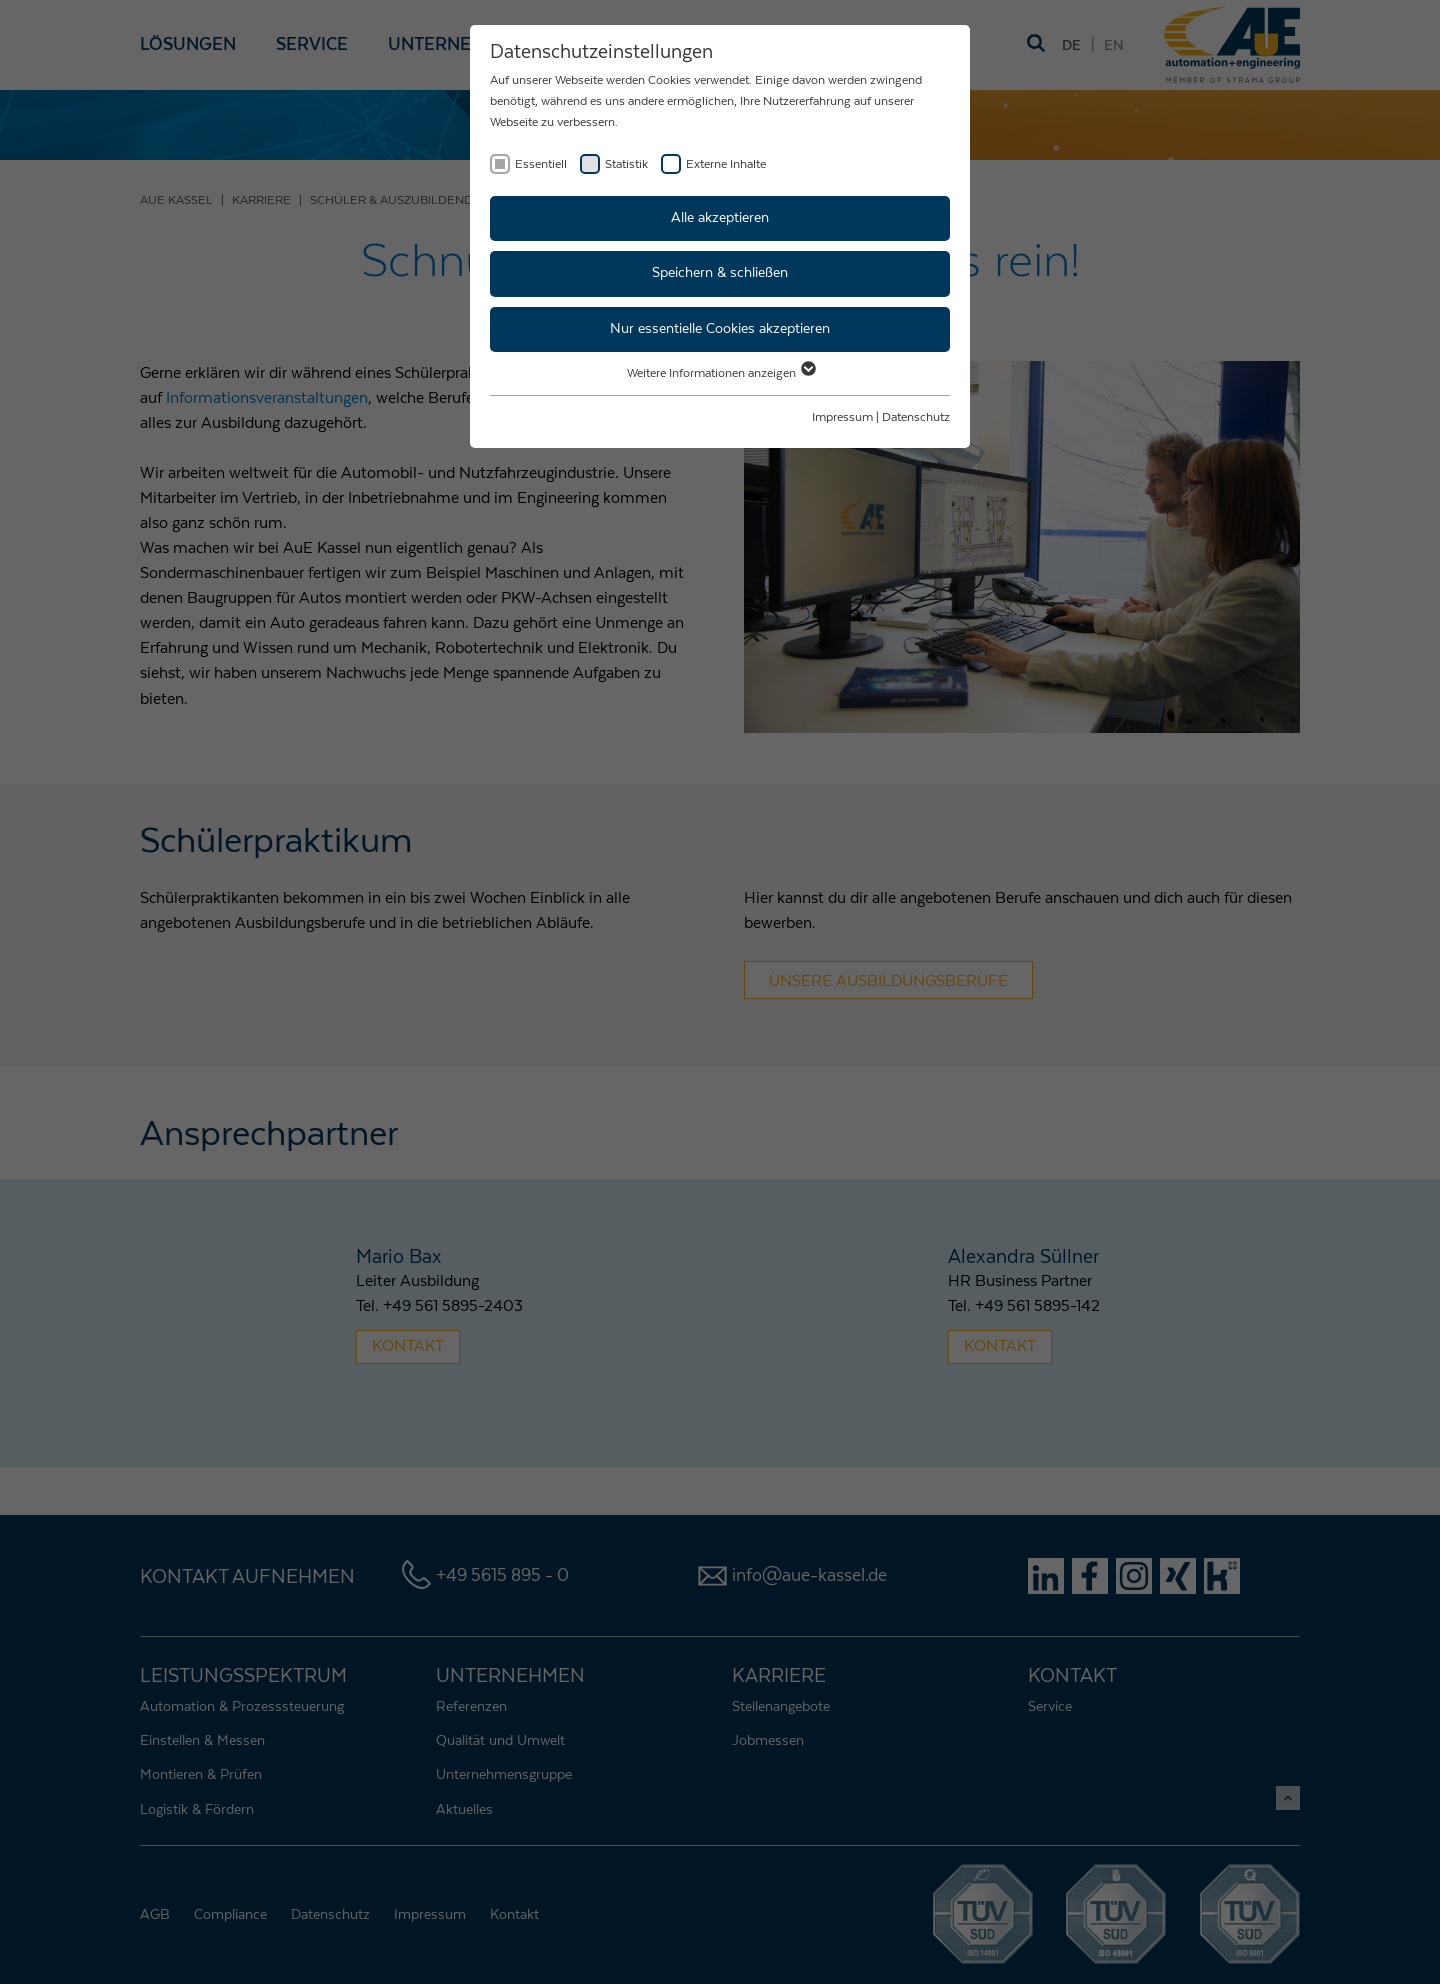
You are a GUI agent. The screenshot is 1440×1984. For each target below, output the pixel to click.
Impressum (842, 417)
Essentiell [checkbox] (541, 164)
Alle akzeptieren (720, 218)
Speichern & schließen (720, 273)
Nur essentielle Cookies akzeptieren (720, 329)
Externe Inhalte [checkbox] (726, 164)
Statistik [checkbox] (626, 164)
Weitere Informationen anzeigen (720, 373)
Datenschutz (916, 417)
